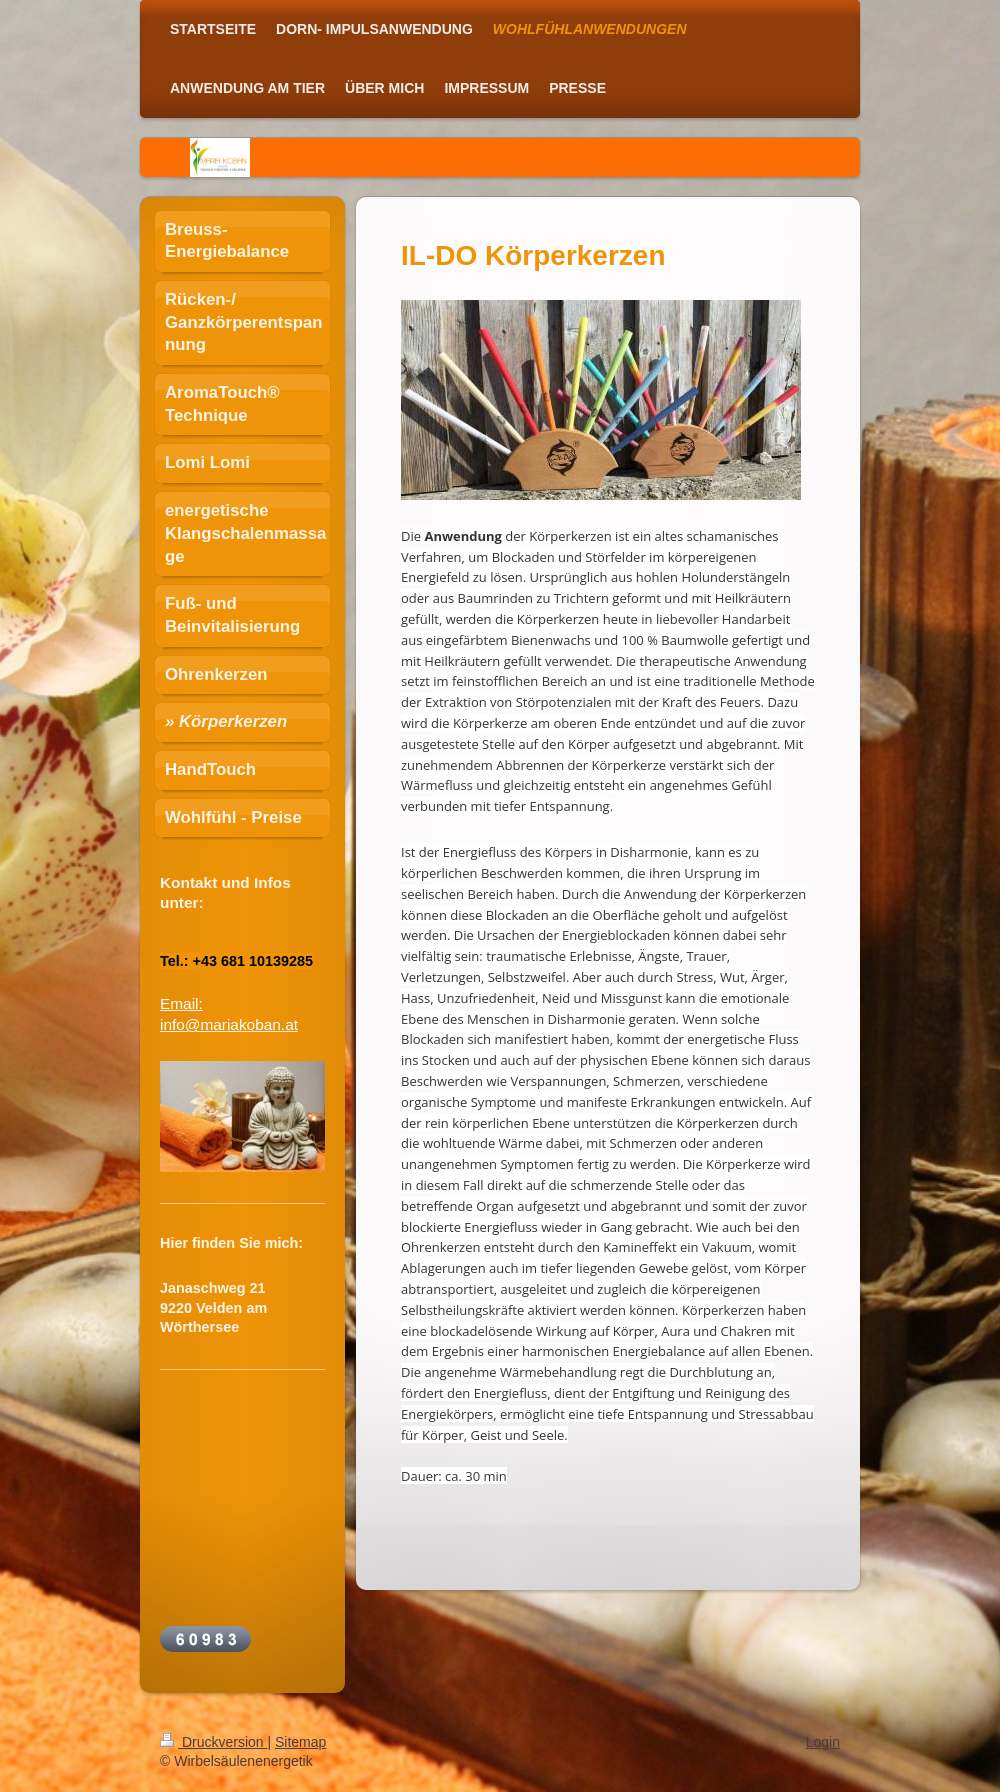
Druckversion (213, 1742)
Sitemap (300, 1742)
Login (823, 1742)
